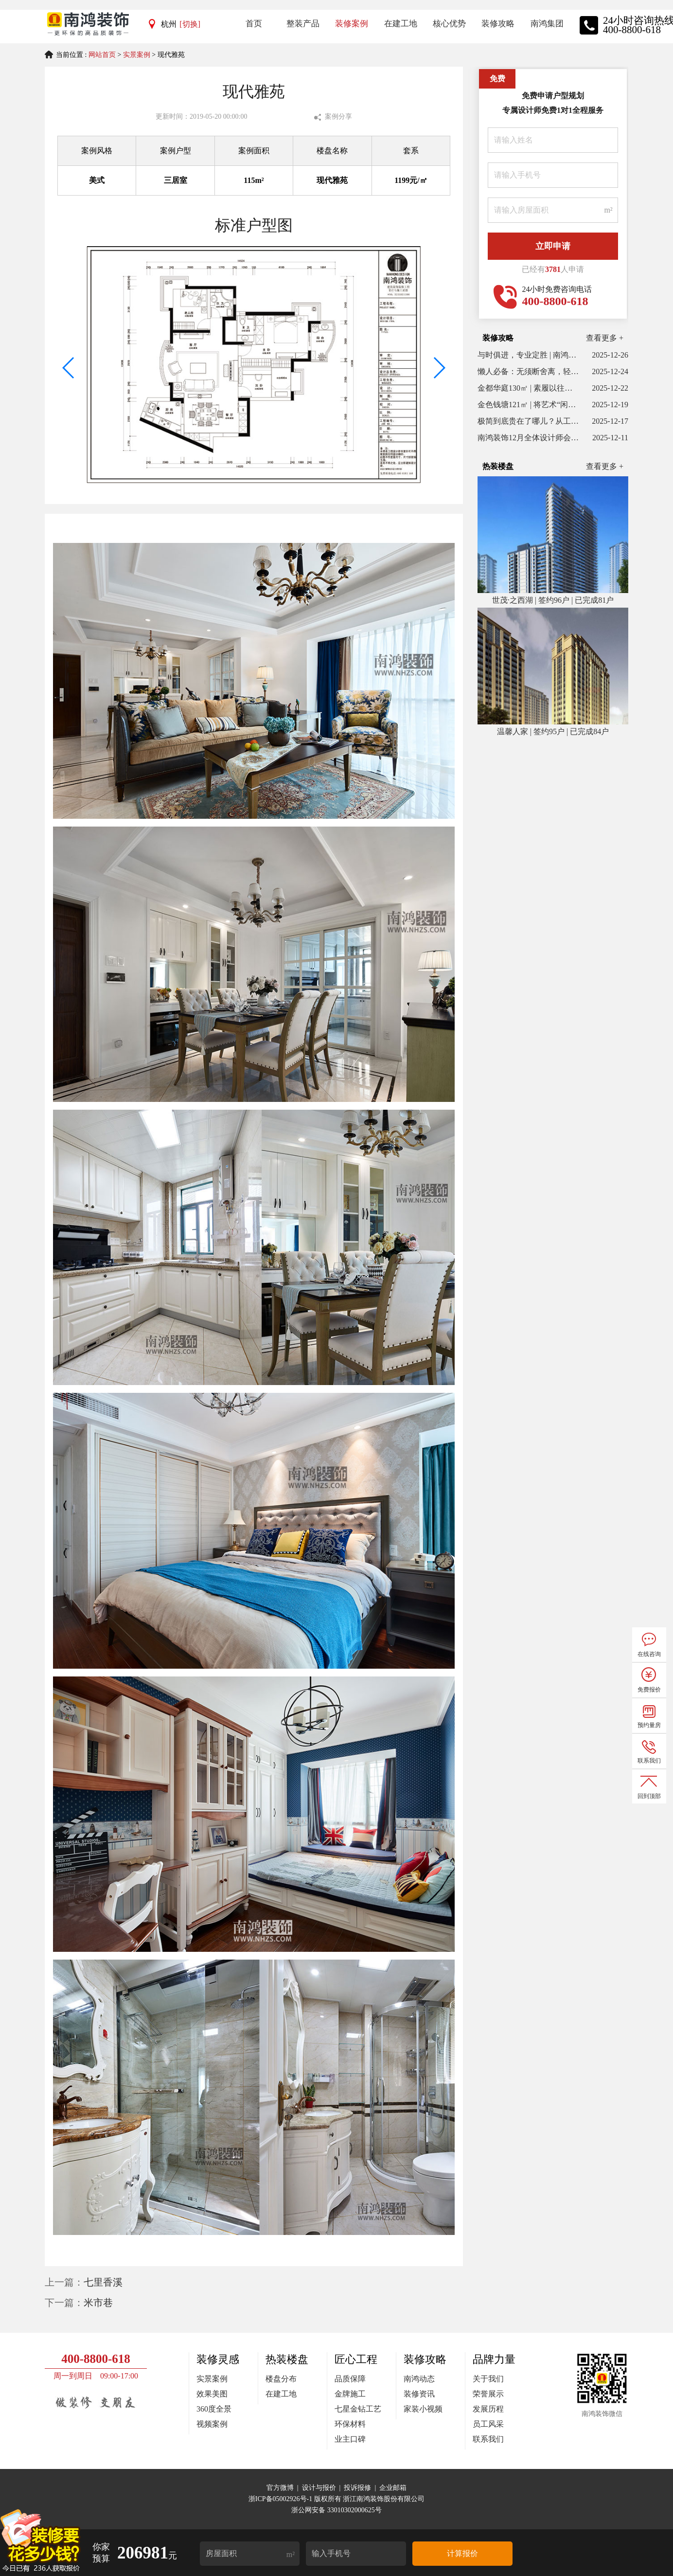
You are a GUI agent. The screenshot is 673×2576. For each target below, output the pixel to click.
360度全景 (213, 2409)
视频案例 (212, 2424)
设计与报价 (319, 2487)
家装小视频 (423, 2409)
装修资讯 (419, 2394)
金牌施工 (350, 2394)
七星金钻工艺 (358, 2409)
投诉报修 (357, 2487)
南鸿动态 (419, 2379)
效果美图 (212, 2394)
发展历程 (488, 2409)
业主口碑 (350, 2439)
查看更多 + (604, 338)
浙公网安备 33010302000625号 (336, 2510)
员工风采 (488, 2424)
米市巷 (98, 2302)
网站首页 (102, 54)
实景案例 (136, 54)
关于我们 (488, 2379)
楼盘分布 (281, 2379)
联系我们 (488, 2439)
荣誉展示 (488, 2394)
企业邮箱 (393, 2487)
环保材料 (350, 2424)
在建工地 (281, 2394)
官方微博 (280, 2487)
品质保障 (350, 2379)
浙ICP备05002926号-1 (281, 2499)
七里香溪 (103, 2282)
